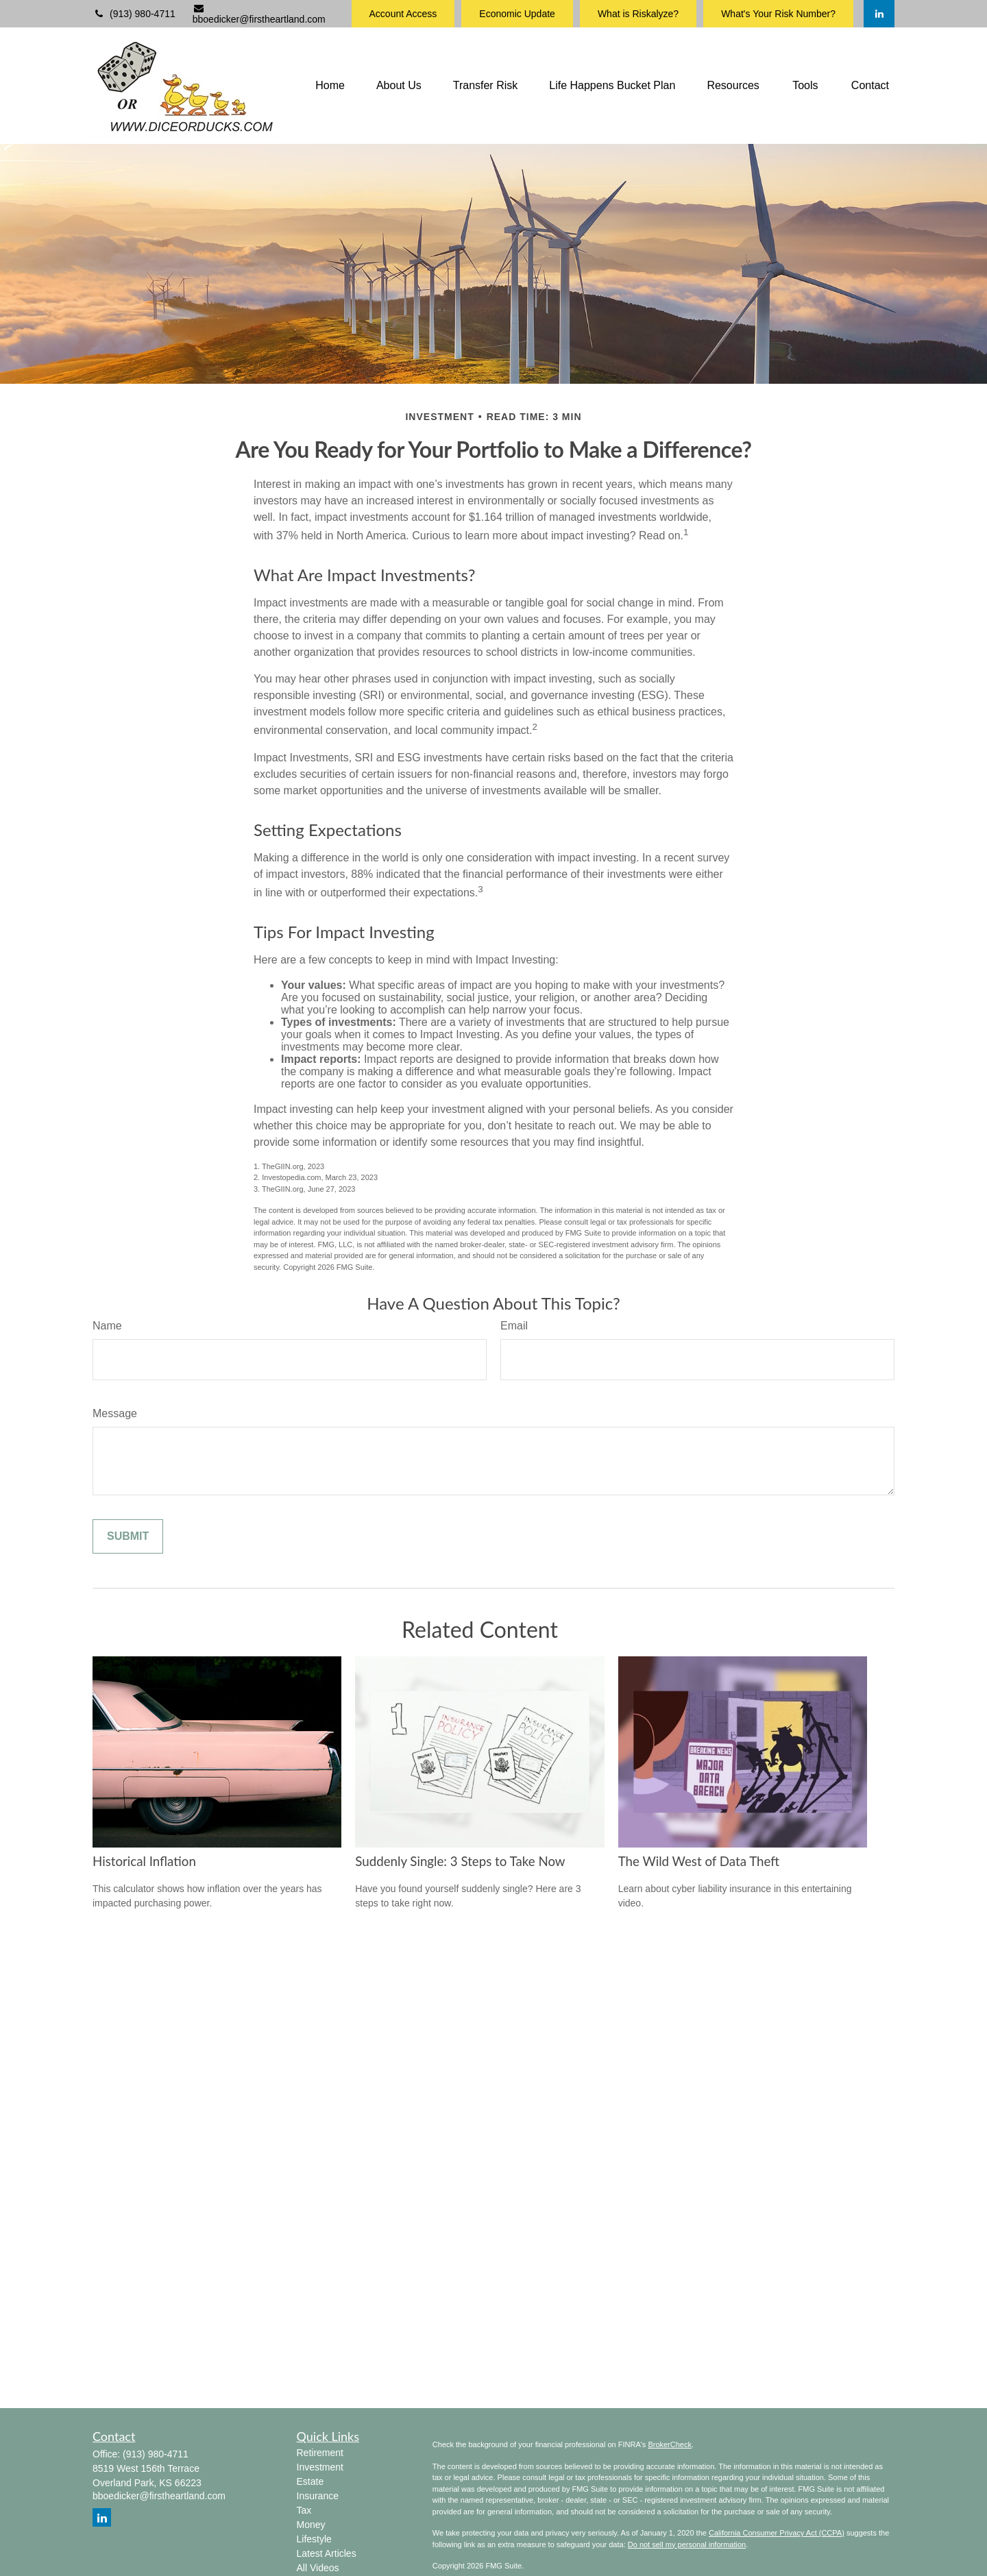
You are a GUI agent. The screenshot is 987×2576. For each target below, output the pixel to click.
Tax (304, 2510)
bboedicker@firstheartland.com (259, 14)
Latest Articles (326, 2553)
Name (107, 1326)
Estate (310, 2481)
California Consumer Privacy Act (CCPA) (776, 2533)
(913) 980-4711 (134, 13)
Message (115, 1413)
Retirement (320, 2452)
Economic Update (517, 13)
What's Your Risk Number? (778, 13)
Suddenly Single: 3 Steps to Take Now (460, 1861)
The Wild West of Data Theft (698, 1861)
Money (311, 2524)
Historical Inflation (144, 1861)
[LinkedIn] (879, 13)
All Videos (318, 2567)
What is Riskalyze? (638, 13)
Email (514, 1326)
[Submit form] (128, 1536)
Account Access (403, 13)
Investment (320, 2467)
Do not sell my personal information (687, 2544)
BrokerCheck (670, 2444)
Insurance (318, 2495)
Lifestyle (314, 2539)
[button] (330, 86)
